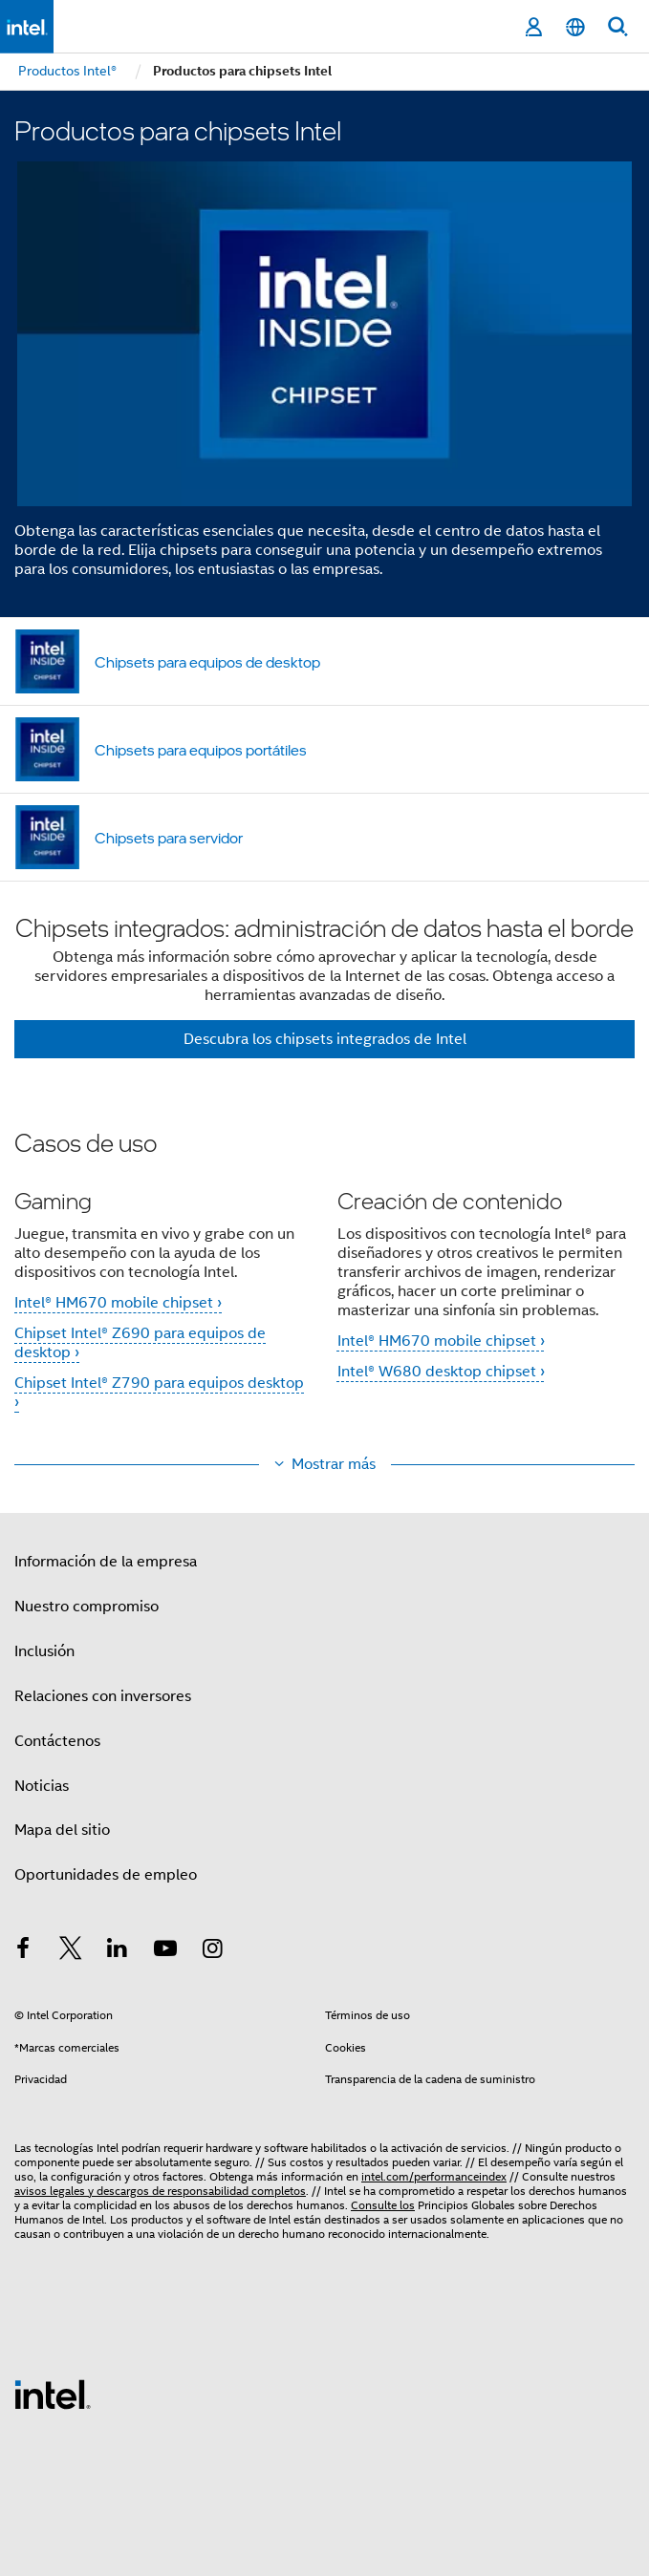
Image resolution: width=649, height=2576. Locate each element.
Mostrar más (334, 1464)
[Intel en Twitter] (70, 1951)
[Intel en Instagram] (212, 1951)
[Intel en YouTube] (165, 1951)
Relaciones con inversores (102, 1696)
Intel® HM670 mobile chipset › (118, 1302)
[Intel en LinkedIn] (117, 1951)
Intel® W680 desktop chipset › (441, 1371)
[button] (324, 1283)
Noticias (41, 1786)
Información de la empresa (105, 1561)
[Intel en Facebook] (23, 1951)
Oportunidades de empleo (105, 1874)
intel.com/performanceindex (434, 2176)
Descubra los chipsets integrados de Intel (325, 1039)
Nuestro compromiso (86, 1606)
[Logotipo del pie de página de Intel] (52, 2393)
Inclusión (44, 1651)
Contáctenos (57, 1741)
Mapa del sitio (62, 1830)
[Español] (575, 27)
